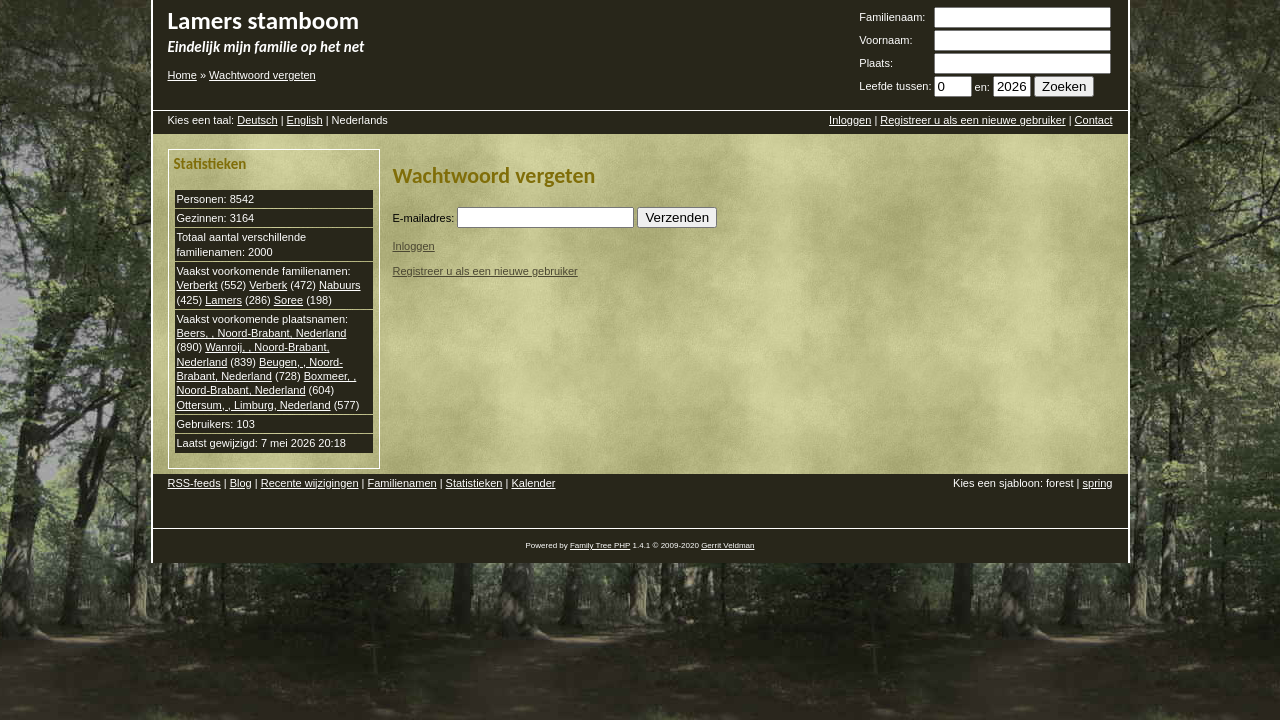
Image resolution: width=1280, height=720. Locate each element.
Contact (1094, 120)
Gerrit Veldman (727, 545)
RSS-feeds (194, 483)
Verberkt (197, 285)
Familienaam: (892, 17)
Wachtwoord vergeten (262, 75)
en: (982, 87)
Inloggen (850, 120)
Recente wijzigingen (310, 483)
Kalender (533, 483)
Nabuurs (340, 285)
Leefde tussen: (895, 86)
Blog (241, 483)
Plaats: (876, 63)
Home (182, 75)
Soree (288, 300)
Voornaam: (885, 40)
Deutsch (257, 120)
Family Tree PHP (600, 545)
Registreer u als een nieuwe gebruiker (972, 120)
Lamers (223, 300)
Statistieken (474, 483)
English (305, 120)
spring (1098, 483)
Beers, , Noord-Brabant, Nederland (262, 333)
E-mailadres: (424, 218)
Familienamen (402, 483)
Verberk (268, 285)
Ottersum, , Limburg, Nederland (254, 405)
